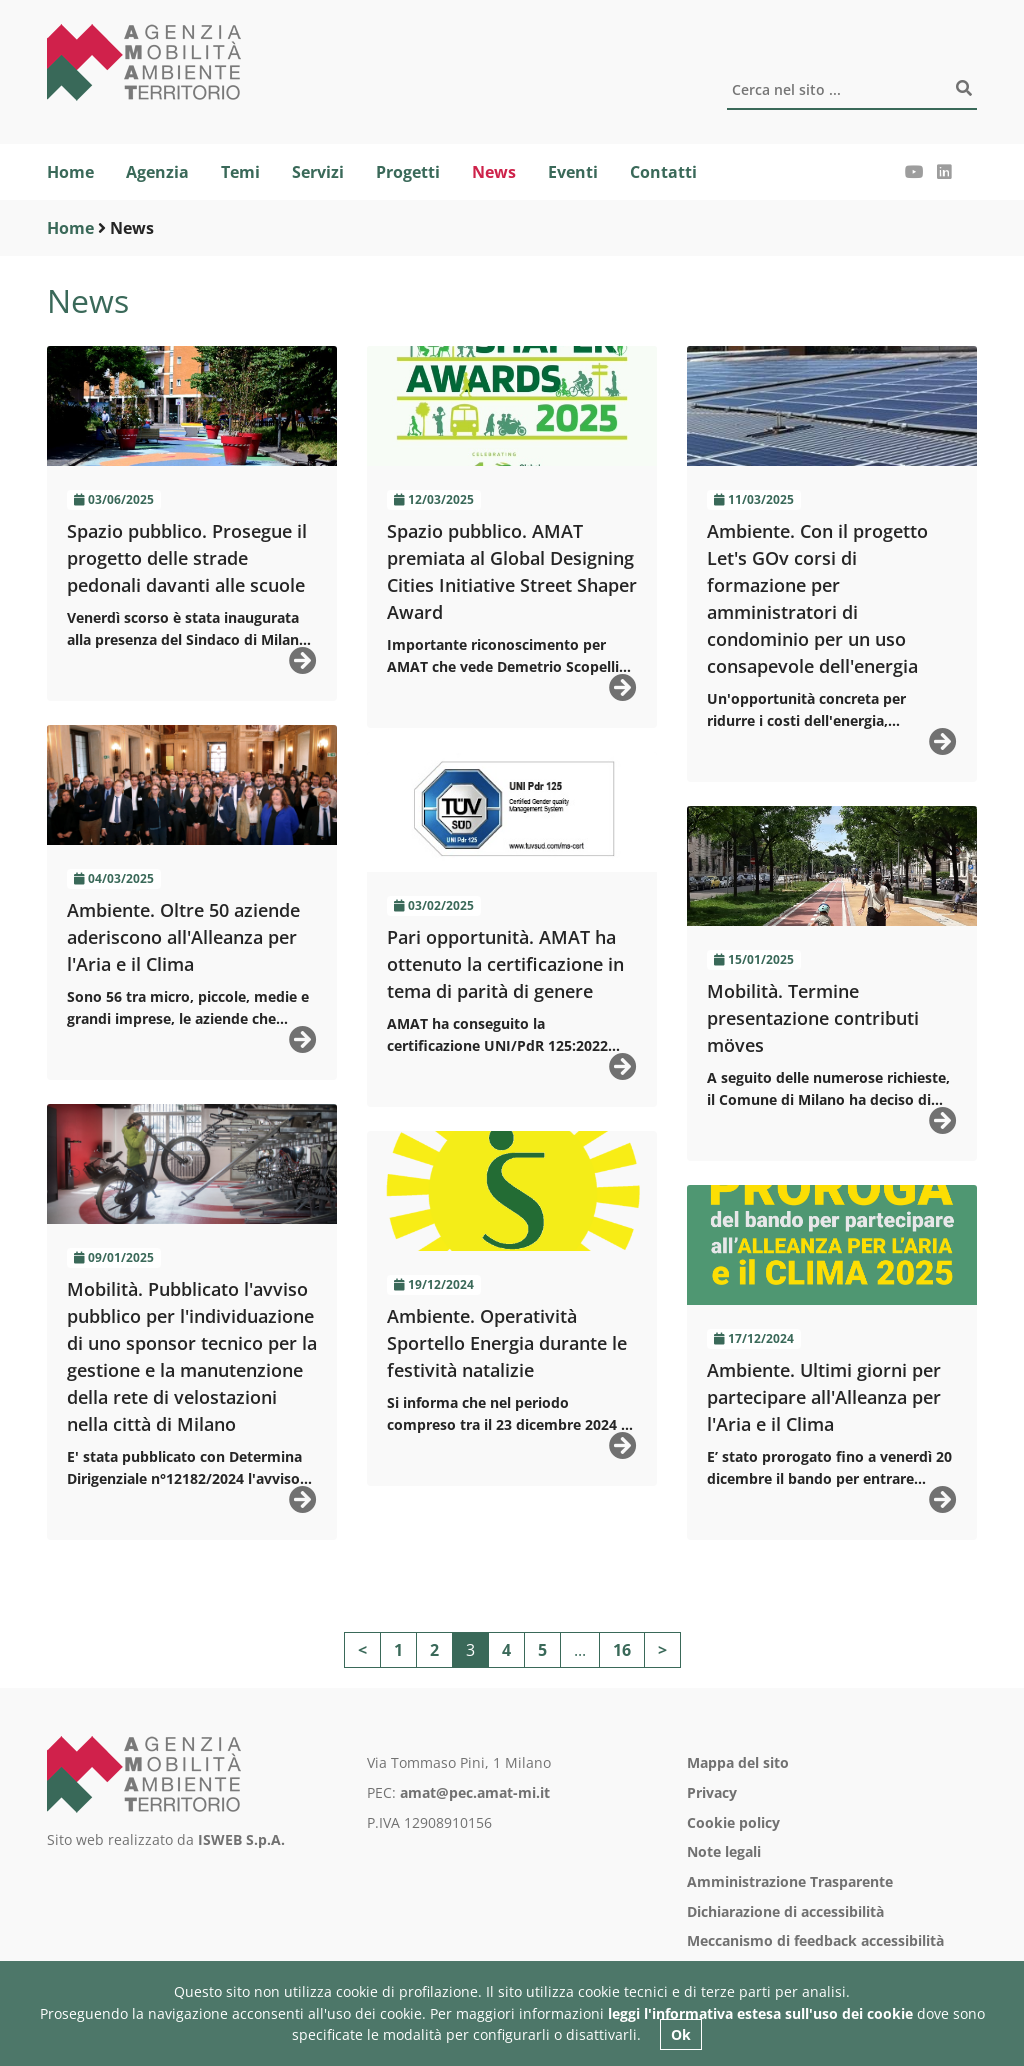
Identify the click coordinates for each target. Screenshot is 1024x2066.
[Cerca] (852, 91)
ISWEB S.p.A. (241, 1839)
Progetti (408, 172)
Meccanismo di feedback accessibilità (815, 1940)
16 (622, 1650)
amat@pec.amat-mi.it (475, 1792)
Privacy (712, 1792)
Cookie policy (733, 1822)
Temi (240, 172)
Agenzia (157, 172)
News (494, 172)
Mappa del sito (738, 1762)
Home (70, 172)
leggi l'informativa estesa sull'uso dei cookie (760, 2013)
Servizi (318, 172)
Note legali (724, 1851)
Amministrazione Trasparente (790, 1881)
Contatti (663, 172)
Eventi (573, 172)
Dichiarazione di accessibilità (785, 1911)
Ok (681, 2034)
